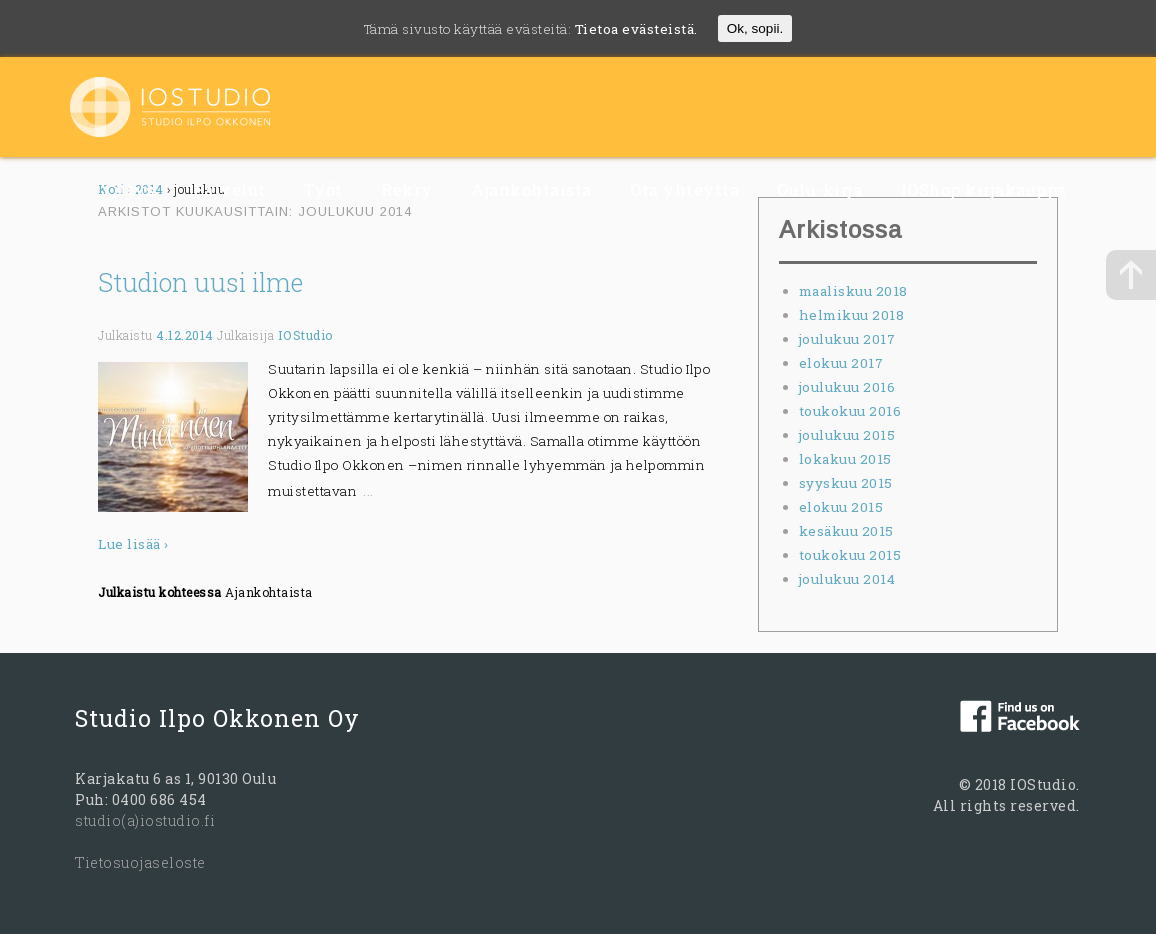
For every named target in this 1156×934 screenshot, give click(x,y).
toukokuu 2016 (850, 411)
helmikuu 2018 (852, 315)
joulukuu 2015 (847, 435)
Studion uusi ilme (200, 282)
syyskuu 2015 (846, 483)
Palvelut (229, 189)
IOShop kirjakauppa (984, 189)
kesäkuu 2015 (846, 531)
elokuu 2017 (841, 363)
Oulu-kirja (819, 189)
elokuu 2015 (841, 507)
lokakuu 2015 (845, 459)
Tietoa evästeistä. (636, 29)
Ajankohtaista (531, 189)
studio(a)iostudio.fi (145, 820)
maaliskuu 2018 (853, 291)
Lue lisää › (133, 544)
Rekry (407, 189)
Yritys (127, 189)
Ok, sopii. (755, 28)
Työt (323, 189)
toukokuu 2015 (850, 555)
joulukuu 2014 (847, 579)
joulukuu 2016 (847, 387)
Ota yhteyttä (684, 189)
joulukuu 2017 (847, 339)
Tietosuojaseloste (140, 862)
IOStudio (306, 335)
